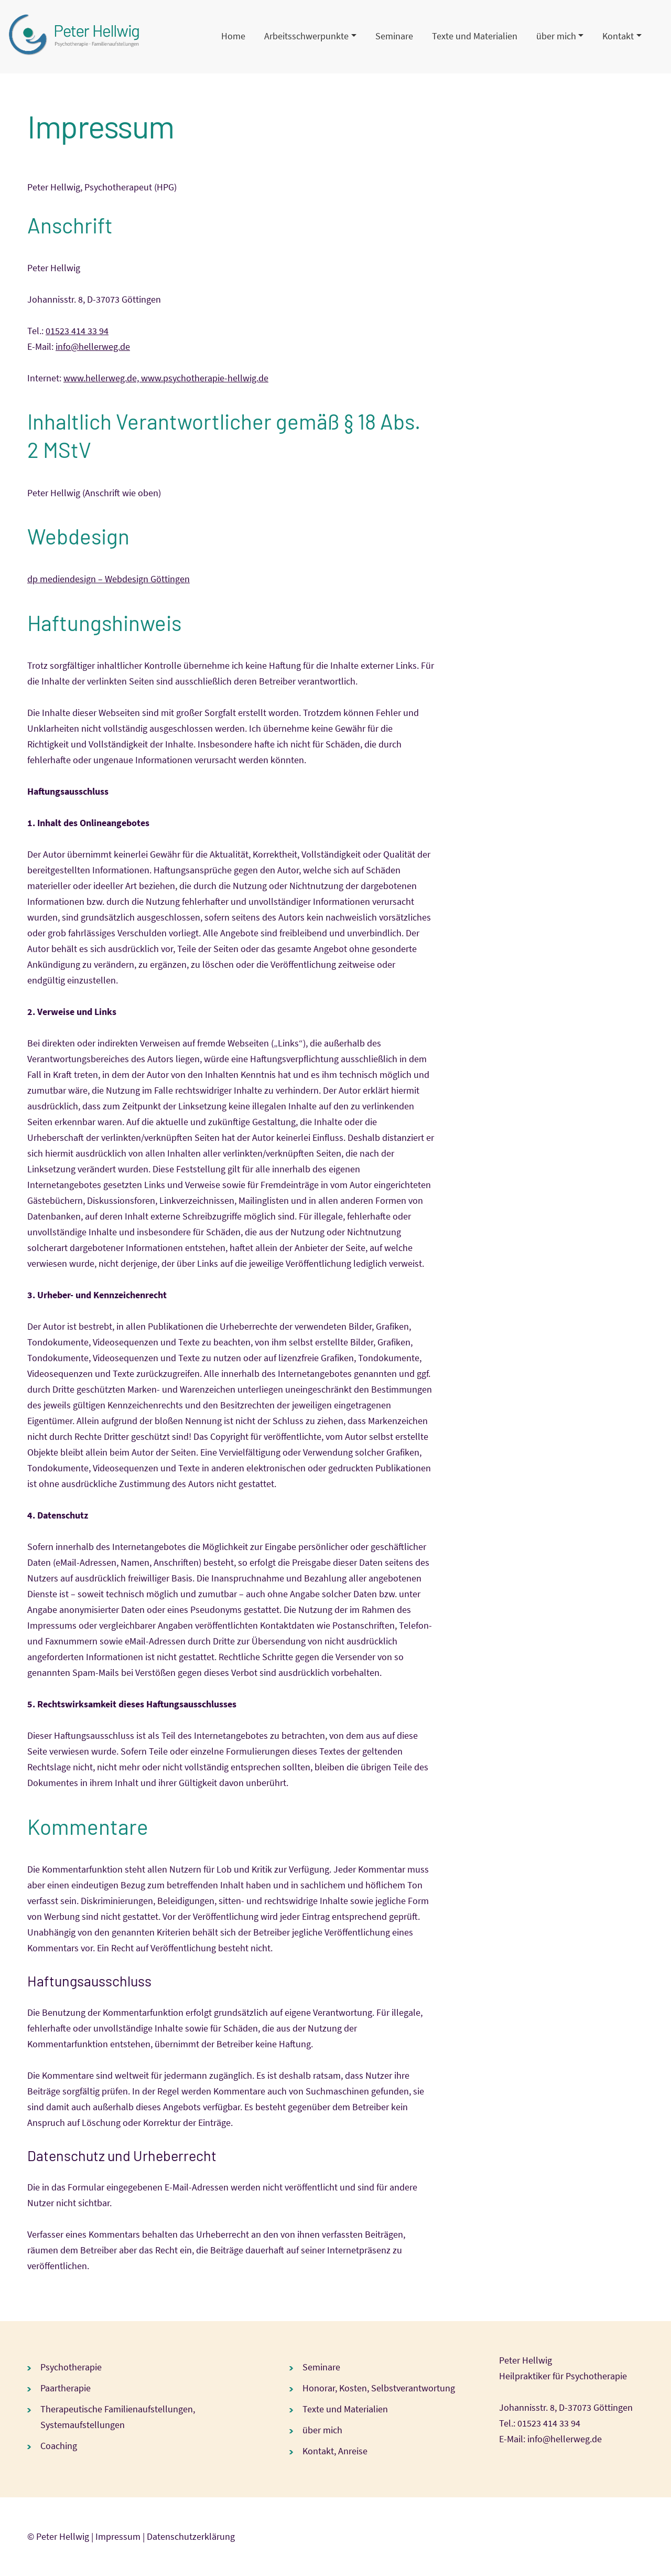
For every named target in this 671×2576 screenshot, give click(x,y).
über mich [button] (556, 36)
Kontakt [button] (618, 36)
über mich (322, 2430)
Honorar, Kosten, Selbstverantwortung (378, 2388)
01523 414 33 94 (77, 331)
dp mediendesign (61, 579)
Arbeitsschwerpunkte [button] (306, 36)
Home (233, 36)
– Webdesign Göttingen (143, 579)
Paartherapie (65, 2388)
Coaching (58, 2446)
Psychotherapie (71, 2367)
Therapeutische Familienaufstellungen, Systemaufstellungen (117, 2417)
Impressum (117, 2536)
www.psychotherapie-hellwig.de (204, 378)
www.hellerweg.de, (102, 378)
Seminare (394, 36)
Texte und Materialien (474, 36)
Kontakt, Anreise (334, 2451)
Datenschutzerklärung (191, 2536)
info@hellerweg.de (93, 346)
